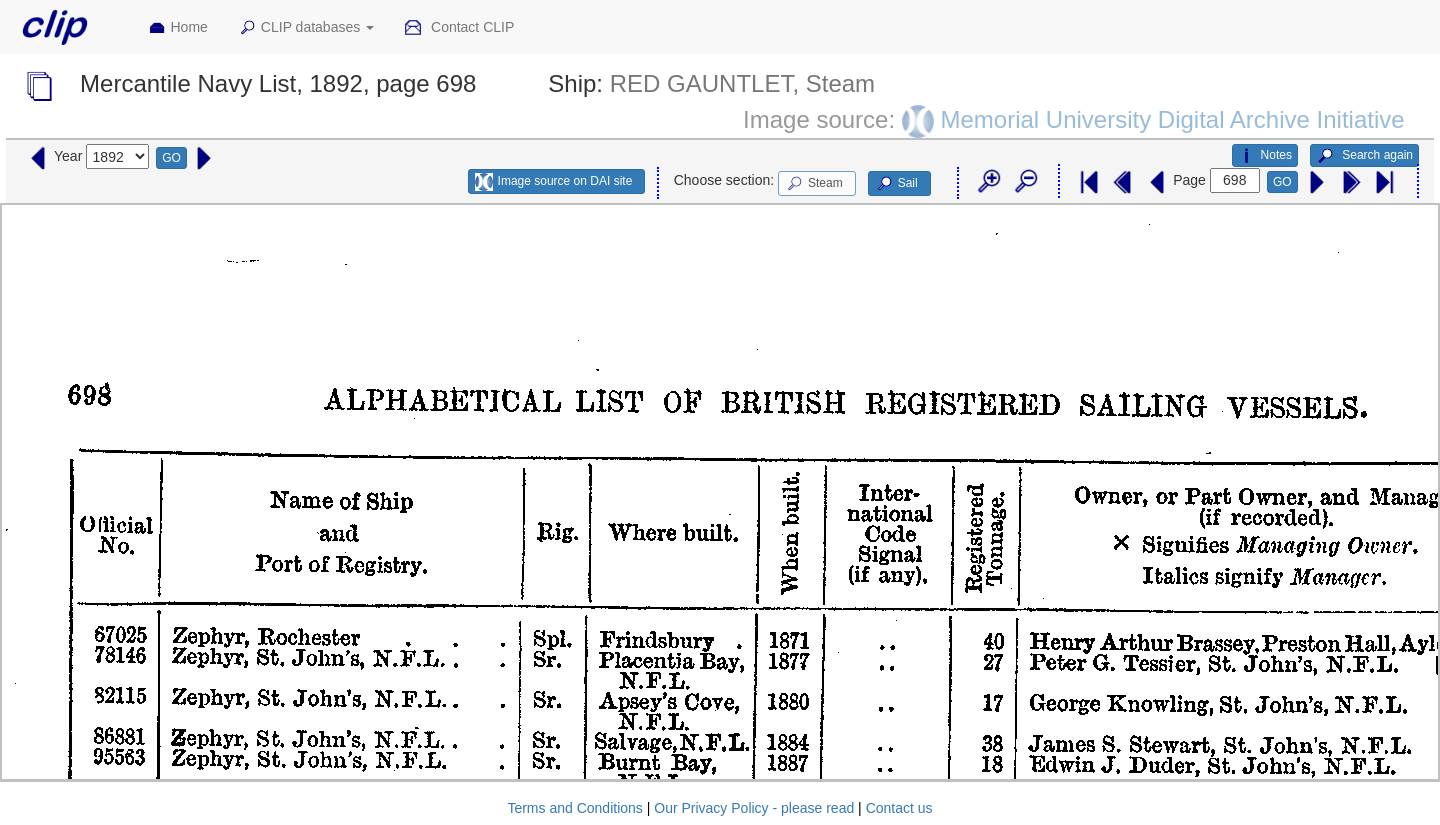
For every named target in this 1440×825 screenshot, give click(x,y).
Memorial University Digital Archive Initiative (1172, 118)
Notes (1265, 156)
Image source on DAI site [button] (553, 182)
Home (178, 28)
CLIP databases (306, 28)
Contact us (899, 808)
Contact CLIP (459, 28)
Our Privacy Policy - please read (754, 808)
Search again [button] (1364, 156)
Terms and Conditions (574, 808)
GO (171, 158)
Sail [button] (896, 184)
